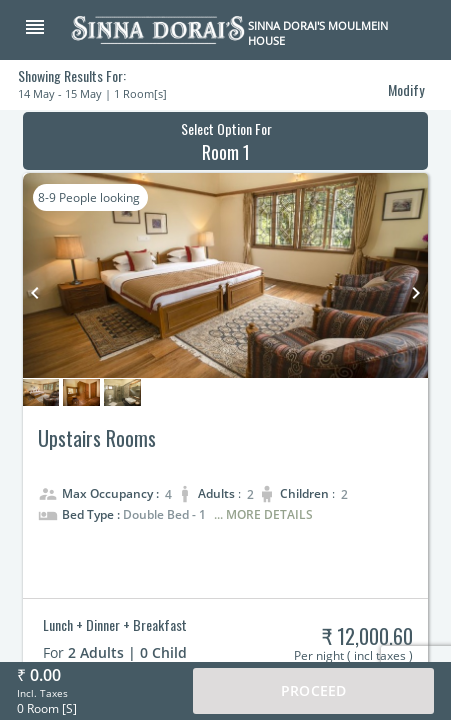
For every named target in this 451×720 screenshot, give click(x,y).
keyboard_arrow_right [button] (416, 293)
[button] (45, 29)
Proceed (313, 690)
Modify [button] (406, 89)
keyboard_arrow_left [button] (35, 293)
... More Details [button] (263, 514)
